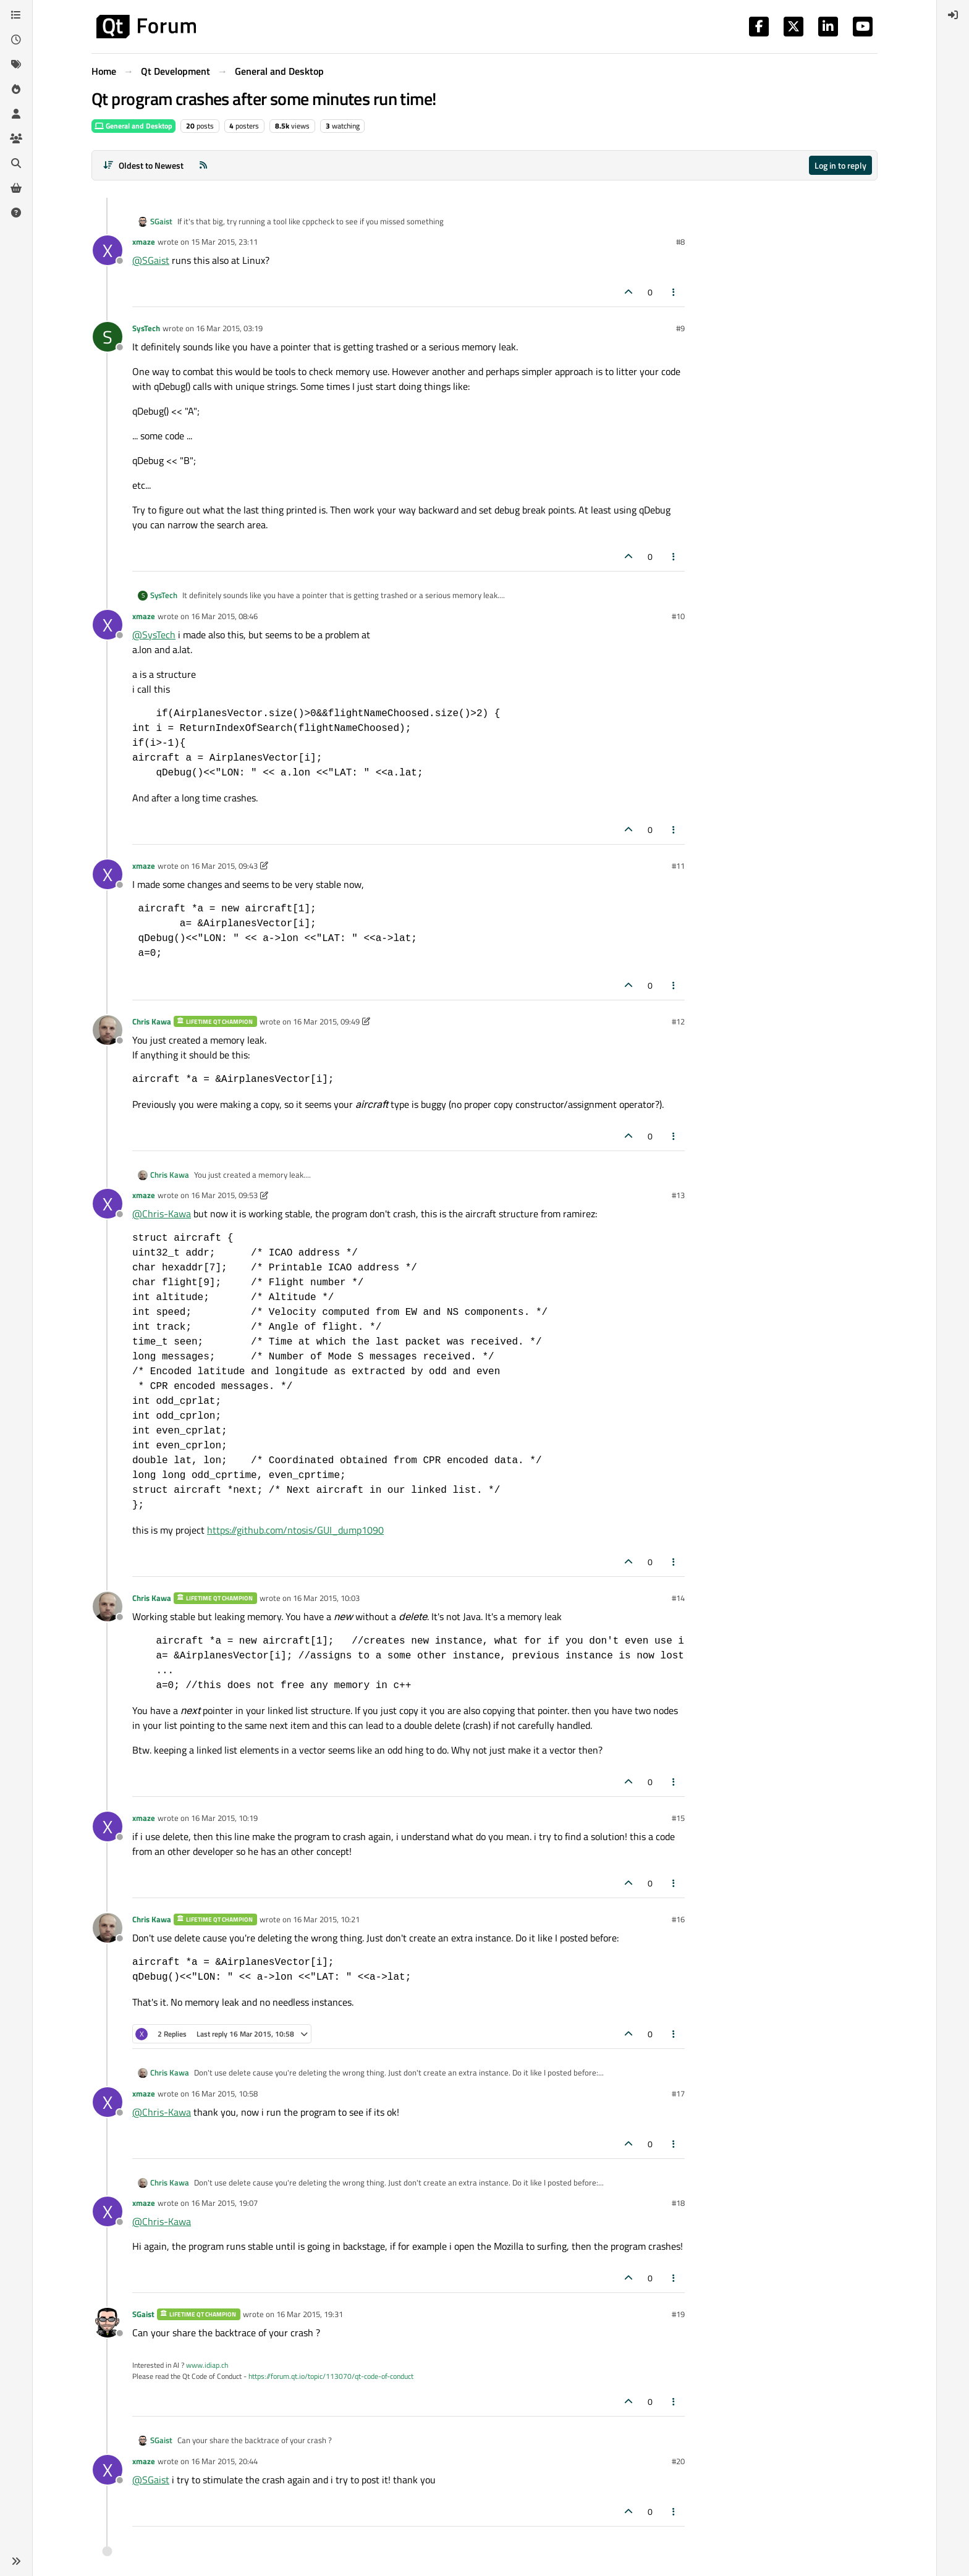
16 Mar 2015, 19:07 (224, 2203)
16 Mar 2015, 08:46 (224, 616)
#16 (678, 1919)
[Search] (16, 163)
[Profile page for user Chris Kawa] (107, 1030)
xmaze (143, 241)
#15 (678, 1818)
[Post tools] (674, 292)
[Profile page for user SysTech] (107, 337)
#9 (680, 328)
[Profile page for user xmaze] (107, 250)
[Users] (16, 114)
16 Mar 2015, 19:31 (309, 2314)
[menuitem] (953, 15)
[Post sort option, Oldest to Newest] (143, 165)
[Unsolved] (16, 212)
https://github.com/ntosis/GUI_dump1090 (295, 1529)
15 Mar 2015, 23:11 (224, 241)
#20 (678, 2461)
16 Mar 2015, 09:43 (224, 865)
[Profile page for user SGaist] (107, 2322)
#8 (680, 241)
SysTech (146, 328)
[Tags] (16, 64)
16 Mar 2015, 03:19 (229, 328)
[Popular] (16, 89)
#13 (678, 1195)
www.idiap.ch (207, 2365)
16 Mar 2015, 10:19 (224, 1818)
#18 (678, 2203)
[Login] (953, 15)
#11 (678, 865)
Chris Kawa (151, 1021)
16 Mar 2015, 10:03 (326, 1598)
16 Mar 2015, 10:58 (224, 2093)
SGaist (161, 221)
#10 (678, 616)
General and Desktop (133, 126)
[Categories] (16, 15)
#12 (678, 1021)
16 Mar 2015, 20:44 (224, 2461)
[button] (16, 2561)
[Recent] (16, 39)
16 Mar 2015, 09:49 (326, 1021)
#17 (678, 2093)
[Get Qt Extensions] (16, 188)
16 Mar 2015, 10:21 (326, 1919)
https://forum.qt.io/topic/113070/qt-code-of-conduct (330, 2376)
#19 (678, 2314)
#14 (678, 1598)
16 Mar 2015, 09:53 (224, 1195)
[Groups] (16, 138)
